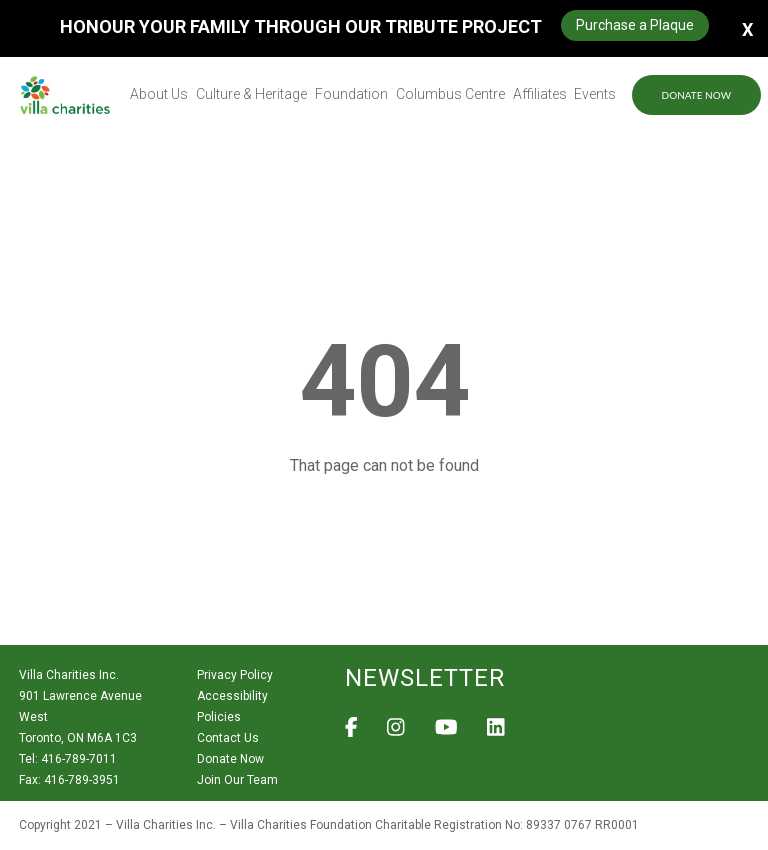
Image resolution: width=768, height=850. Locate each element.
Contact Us (228, 738)
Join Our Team (237, 780)
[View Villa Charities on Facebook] (351, 733)
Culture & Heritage (251, 94)
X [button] (747, 28)
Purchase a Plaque (635, 25)
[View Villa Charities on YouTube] (446, 733)
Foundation (351, 94)
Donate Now (696, 95)
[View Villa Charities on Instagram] (396, 733)
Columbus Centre (450, 94)
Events (595, 94)
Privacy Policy (235, 675)
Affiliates (540, 94)
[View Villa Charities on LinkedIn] (496, 733)
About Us (159, 94)
